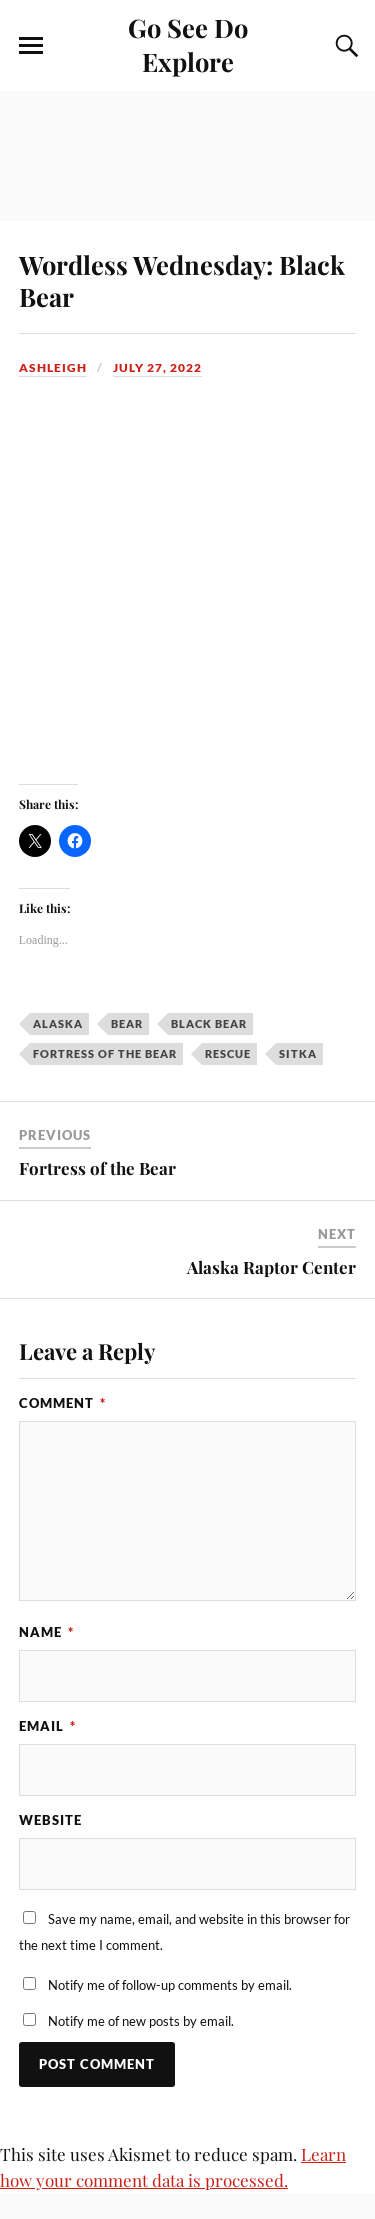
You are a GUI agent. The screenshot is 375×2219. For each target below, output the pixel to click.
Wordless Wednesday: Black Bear (182, 280)
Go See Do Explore (188, 44)
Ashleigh (53, 367)
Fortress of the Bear (105, 1053)
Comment (62, 1403)
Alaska (58, 1023)
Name (46, 1632)
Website (50, 1820)
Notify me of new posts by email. (141, 2021)
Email (47, 1726)
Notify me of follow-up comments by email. (170, 1985)
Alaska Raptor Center (271, 1267)
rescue (228, 1053)
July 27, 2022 (157, 367)
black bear (209, 1023)
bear (127, 1023)
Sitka (298, 1053)
